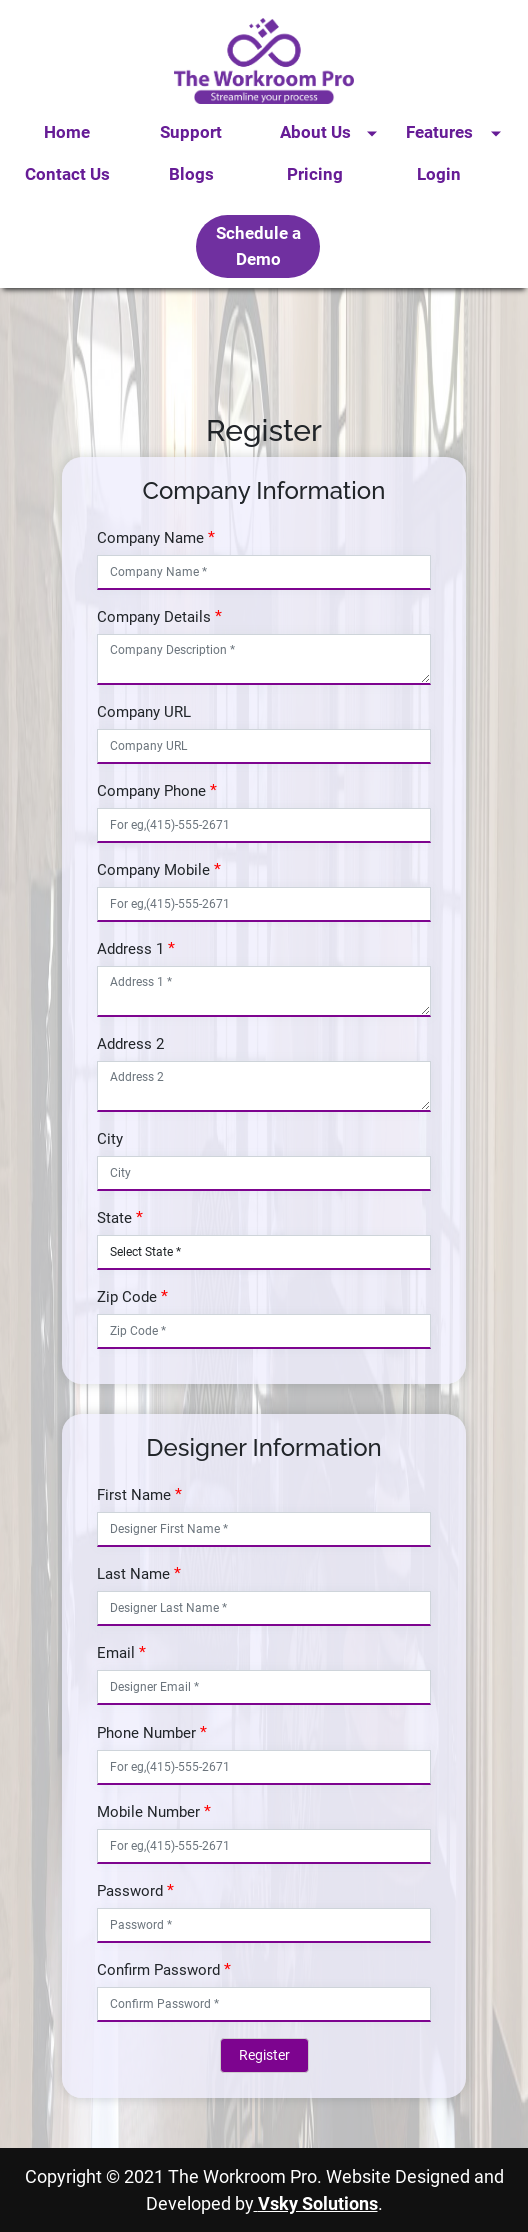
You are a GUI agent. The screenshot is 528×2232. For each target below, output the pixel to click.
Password (130, 1891)
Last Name (133, 1574)
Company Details (154, 617)
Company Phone (151, 791)
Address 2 (130, 1044)
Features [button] (439, 132)
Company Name (150, 538)
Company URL (144, 712)
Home (67, 132)
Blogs (191, 174)
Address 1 (130, 949)
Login (439, 174)
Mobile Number (148, 1812)
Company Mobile (153, 870)
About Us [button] (315, 132)
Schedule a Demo (258, 246)
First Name (134, 1495)
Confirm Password (158, 1970)
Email (116, 1653)
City (110, 1139)
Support (191, 132)
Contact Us (67, 174)
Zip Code (127, 1297)
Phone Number (146, 1733)
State (114, 1218)
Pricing (315, 174)
